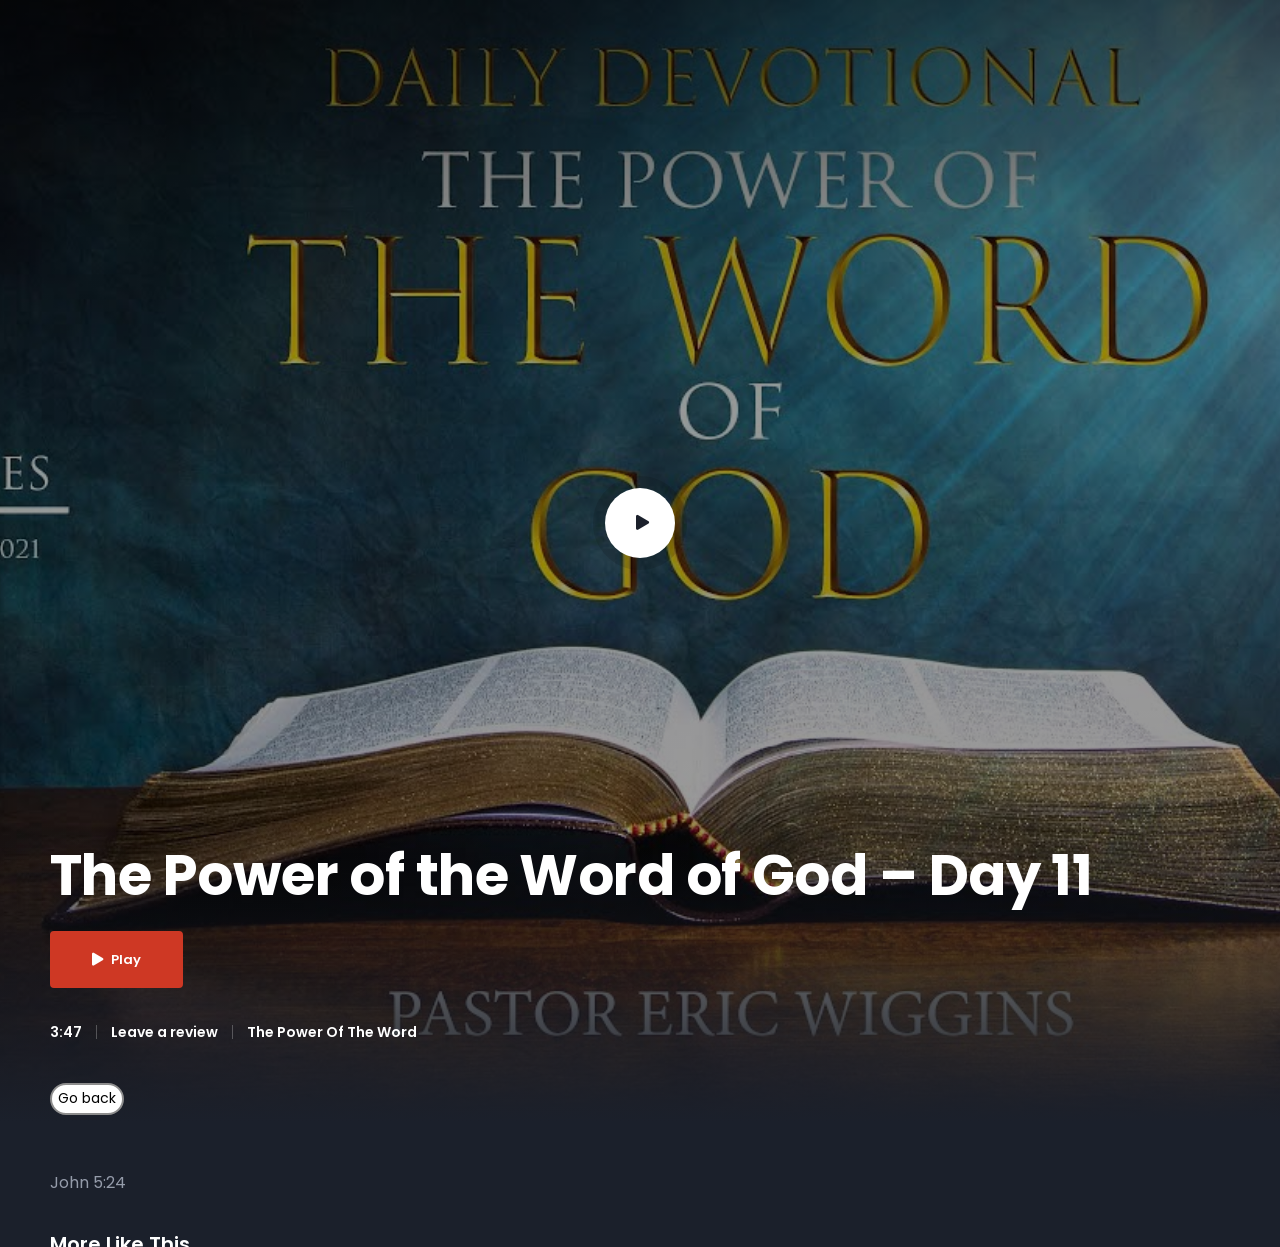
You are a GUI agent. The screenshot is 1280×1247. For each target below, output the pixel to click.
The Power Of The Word (332, 1032)
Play (116, 959)
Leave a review (164, 1032)
